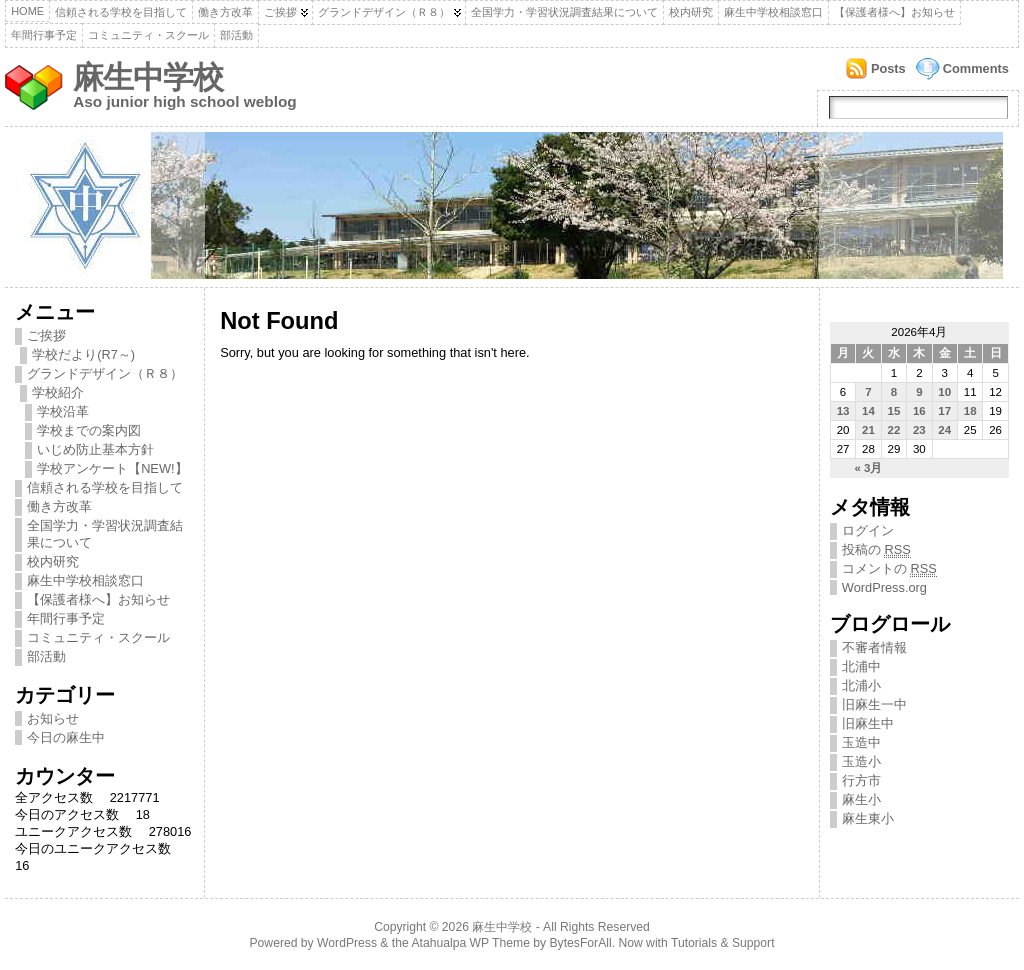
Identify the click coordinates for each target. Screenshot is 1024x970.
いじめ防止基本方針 (95, 449)
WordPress (347, 943)
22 (894, 430)
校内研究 (691, 12)
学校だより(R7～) (83, 354)
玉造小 (861, 761)
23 (919, 430)
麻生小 (861, 799)
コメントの (889, 569)
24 (944, 430)
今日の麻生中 (66, 737)
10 (944, 392)
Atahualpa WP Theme (470, 943)
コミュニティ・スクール (148, 35)
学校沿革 (63, 411)
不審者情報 (874, 647)
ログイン (868, 530)
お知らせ (53, 718)
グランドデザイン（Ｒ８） (384, 12)
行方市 (861, 780)
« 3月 (868, 468)
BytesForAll (581, 943)
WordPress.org (884, 587)
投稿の (876, 550)
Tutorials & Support (723, 943)
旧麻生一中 (874, 704)
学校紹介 (58, 392)
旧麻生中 (868, 723)
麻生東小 (868, 818)
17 (944, 411)
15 (894, 411)
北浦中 (861, 666)
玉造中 (861, 742)
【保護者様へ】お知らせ (894, 12)
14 (868, 411)
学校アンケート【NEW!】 (112, 468)
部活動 (236, 35)
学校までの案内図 (89, 430)
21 (868, 430)
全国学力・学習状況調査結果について (564, 12)
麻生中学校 (148, 77)
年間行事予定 (44, 35)
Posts (888, 68)
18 (970, 411)
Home (27, 11)
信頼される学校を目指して (121, 12)
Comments (976, 68)
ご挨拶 (280, 12)
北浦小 (861, 685)
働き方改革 (225, 12)
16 (919, 411)
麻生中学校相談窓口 (773, 12)
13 (843, 411)
